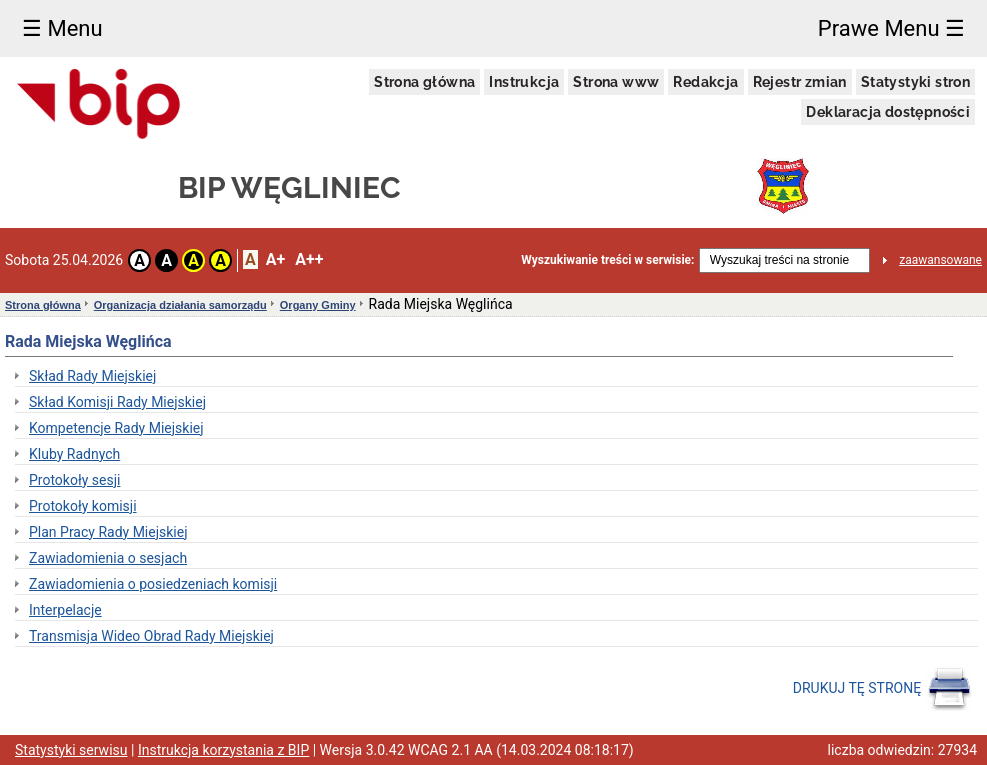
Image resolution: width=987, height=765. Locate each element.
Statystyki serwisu (71, 750)
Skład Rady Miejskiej (92, 376)
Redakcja (705, 82)
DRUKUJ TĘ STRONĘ (882, 689)
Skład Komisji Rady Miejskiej (117, 402)
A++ (309, 259)
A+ (275, 259)
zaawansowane (940, 260)
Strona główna (424, 82)
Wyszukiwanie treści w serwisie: (607, 260)
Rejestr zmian (800, 82)
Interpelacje (65, 610)
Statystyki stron (915, 82)
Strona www (616, 82)
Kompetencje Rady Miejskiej (116, 428)
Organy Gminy (318, 305)
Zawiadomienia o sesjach (108, 558)
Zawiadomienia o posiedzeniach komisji (153, 584)
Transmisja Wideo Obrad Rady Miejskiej (151, 636)
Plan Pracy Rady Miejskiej (108, 532)
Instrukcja (524, 82)
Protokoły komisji (83, 506)
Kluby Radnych (74, 454)
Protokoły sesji (74, 480)
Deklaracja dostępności (888, 112)
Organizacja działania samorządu (180, 305)
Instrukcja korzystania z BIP (223, 750)
